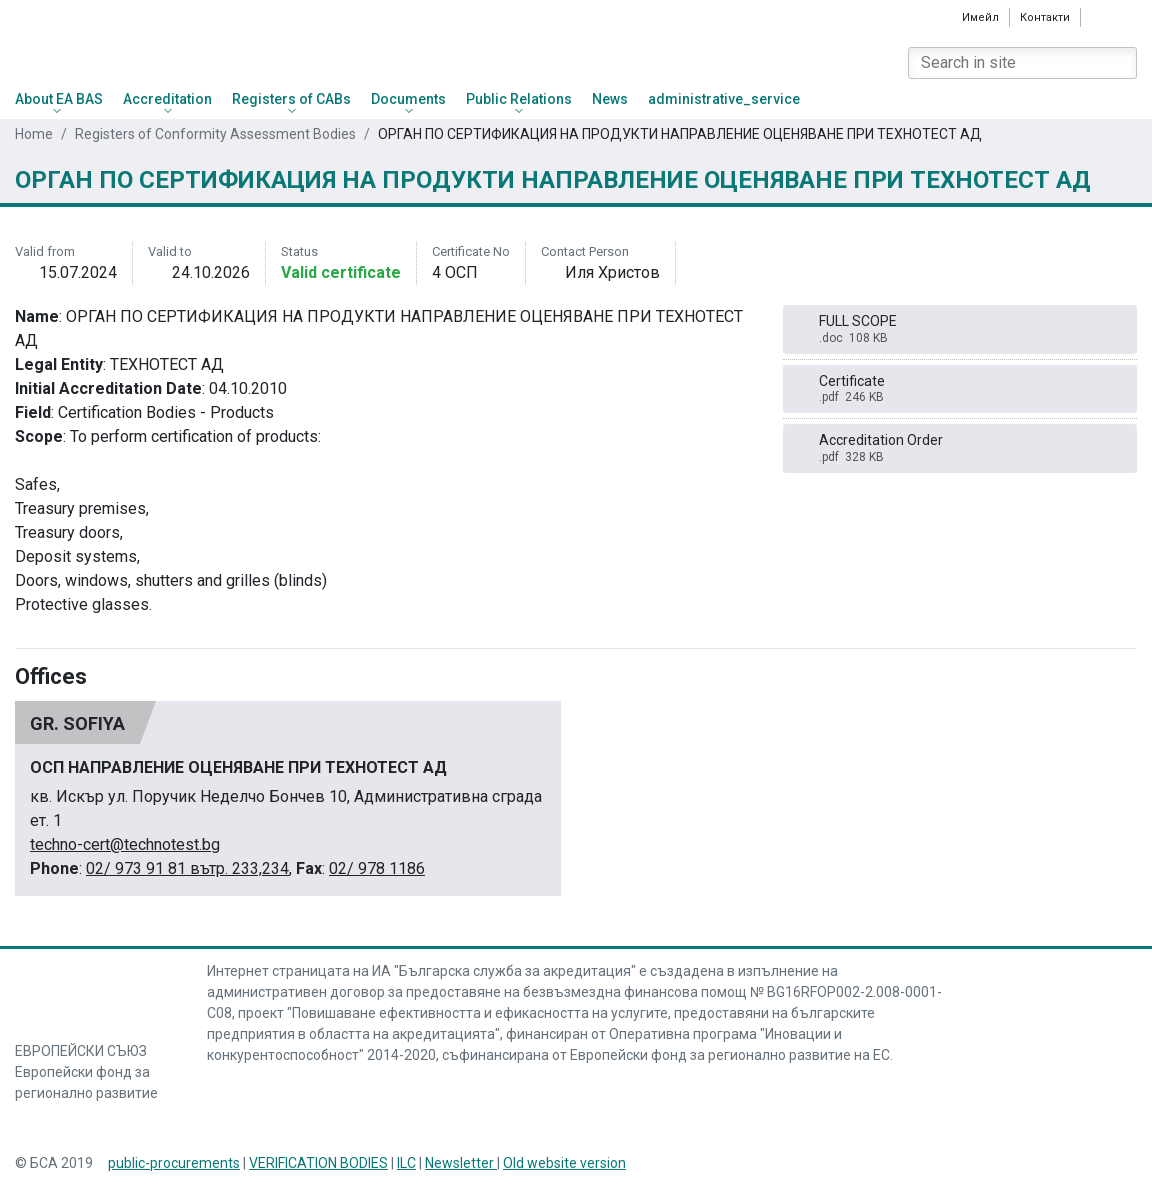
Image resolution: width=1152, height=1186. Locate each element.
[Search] (1121, 63)
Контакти (1045, 17)
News (610, 99)
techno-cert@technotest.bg (125, 844)
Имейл (980, 17)
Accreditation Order (960, 448)
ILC (406, 1163)
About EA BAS (59, 99)
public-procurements (174, 1163)
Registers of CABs (291, 99)
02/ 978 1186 (377, 868)
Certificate (960, 389)
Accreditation (167, 99)
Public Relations (519, 99)
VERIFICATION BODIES (318, 1163)
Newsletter (461, 1163)
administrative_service (724, 99)
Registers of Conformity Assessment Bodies (215, 134)
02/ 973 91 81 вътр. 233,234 (187, 868)
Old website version (564, 1163)
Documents (408, 99)
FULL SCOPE (960, 329)
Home (34, 134)
